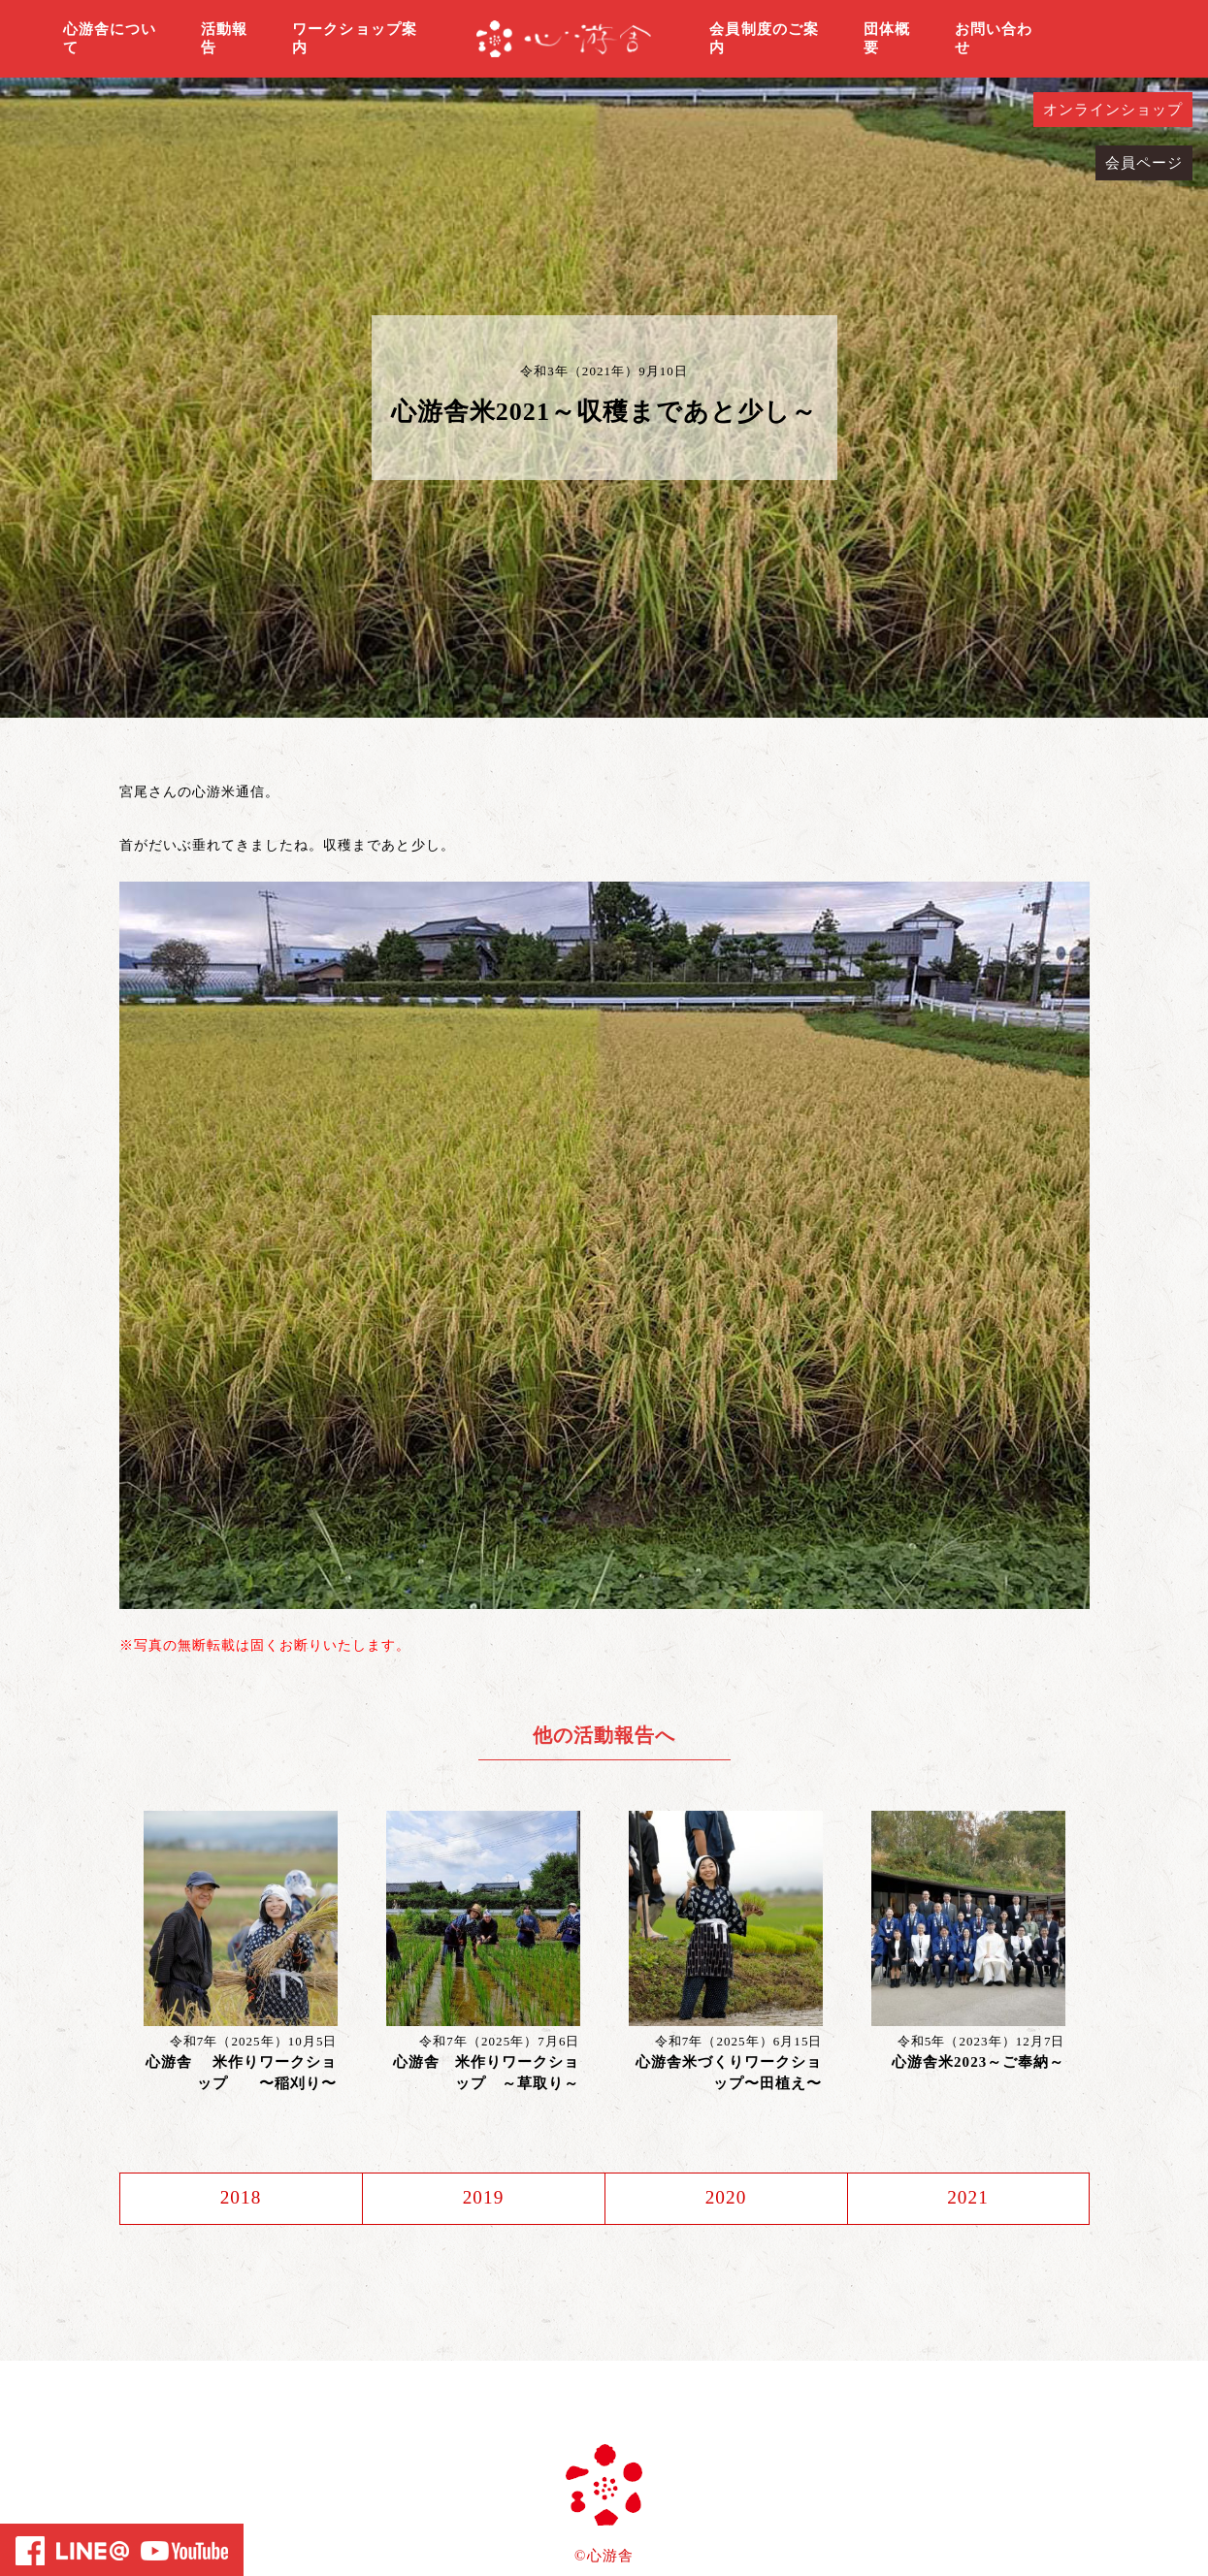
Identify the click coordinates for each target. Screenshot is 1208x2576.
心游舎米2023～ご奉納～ (978, 2062)
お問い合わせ (993, 38)
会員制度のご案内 (763, 38)
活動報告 (224, 38)
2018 (240, 2198)
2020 (725, 2198)
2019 (483, 2198)
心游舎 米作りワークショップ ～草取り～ (486, 2073)
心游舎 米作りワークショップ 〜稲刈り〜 (241, 2073)
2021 (967, 2198)
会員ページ (1144, 163)
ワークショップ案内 (354, 38)
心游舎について (109, 38)
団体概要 (887, 38)
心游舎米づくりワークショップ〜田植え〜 (729, 2073)
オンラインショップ (1113, 109)
